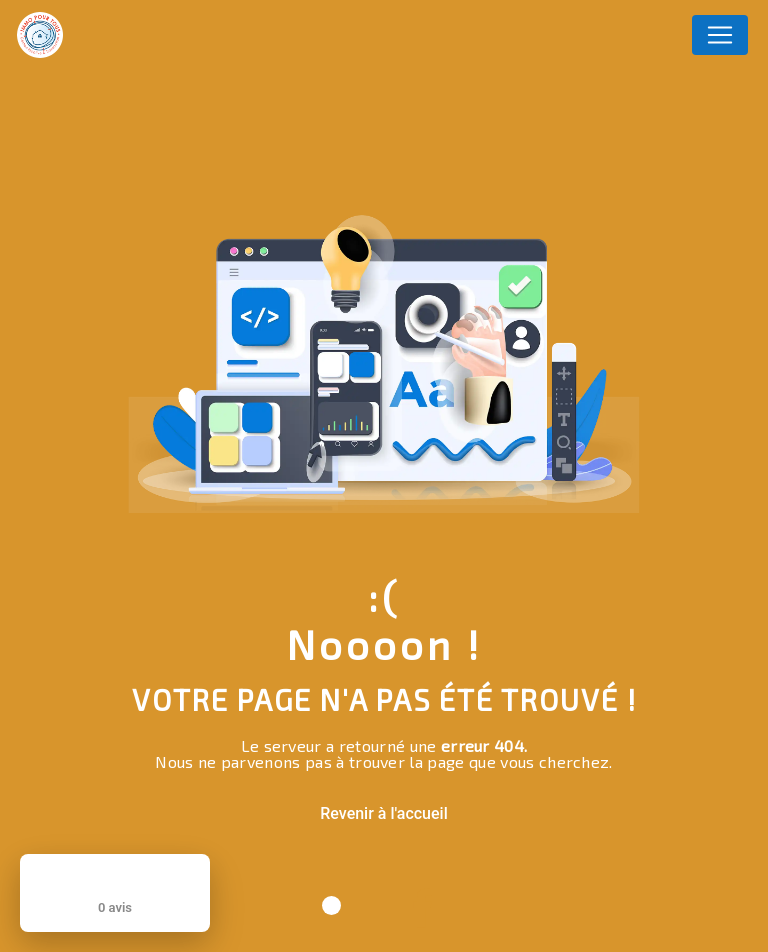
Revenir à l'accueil (383, 813)
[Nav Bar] (720, 35)
